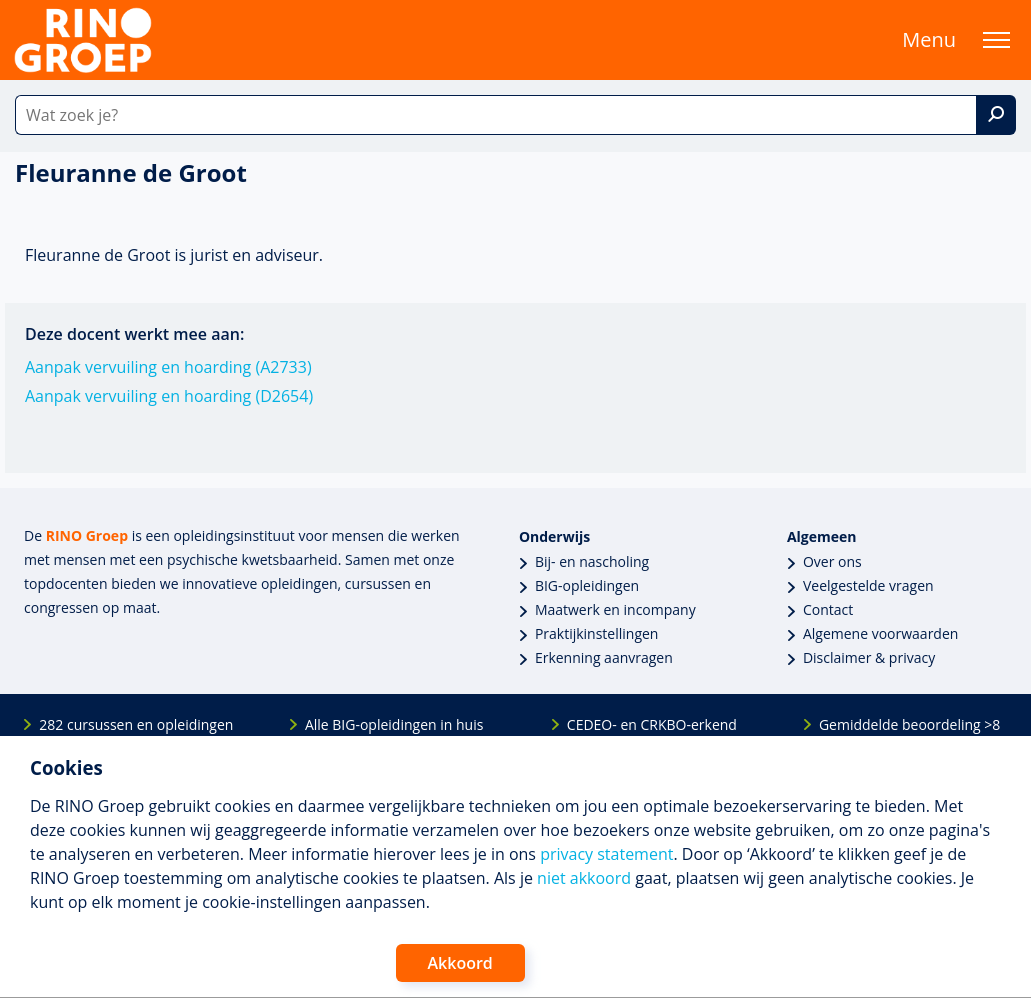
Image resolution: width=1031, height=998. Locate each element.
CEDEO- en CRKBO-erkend (652, 724)
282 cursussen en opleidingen (136, 724)
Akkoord (460, 963)
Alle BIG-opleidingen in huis (394, 724)
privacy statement (606, 854)
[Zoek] (996, 115)
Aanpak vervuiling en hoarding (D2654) (169, 396)
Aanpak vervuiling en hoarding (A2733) (168, 367)
